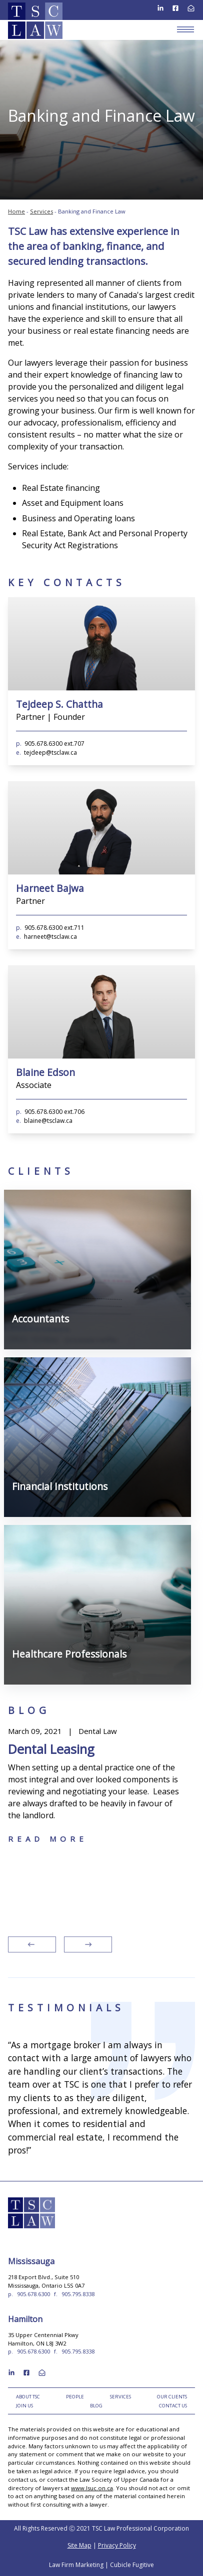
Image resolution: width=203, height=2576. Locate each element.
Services (41, 211)
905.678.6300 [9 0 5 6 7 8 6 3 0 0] (33, 2294)
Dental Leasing (51, 1749)
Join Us (24, 2405)
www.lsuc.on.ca (92, 2488)
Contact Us (173, 2405)
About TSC (28, 2396)
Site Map (80, 2545)
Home (16, 211)
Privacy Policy (117, 2545)
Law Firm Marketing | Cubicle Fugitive (101, 2565)
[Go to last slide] (32, 1944)
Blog (96, 2405)
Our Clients (172, 2396)
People (75, 2396)
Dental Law (97, 1731)
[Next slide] (88, 1944)
